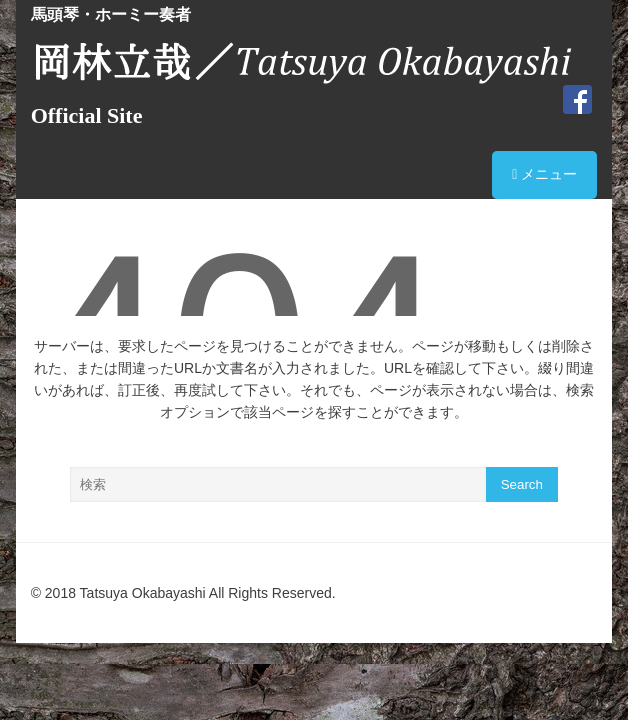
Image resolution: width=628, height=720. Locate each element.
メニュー (544, 174)
